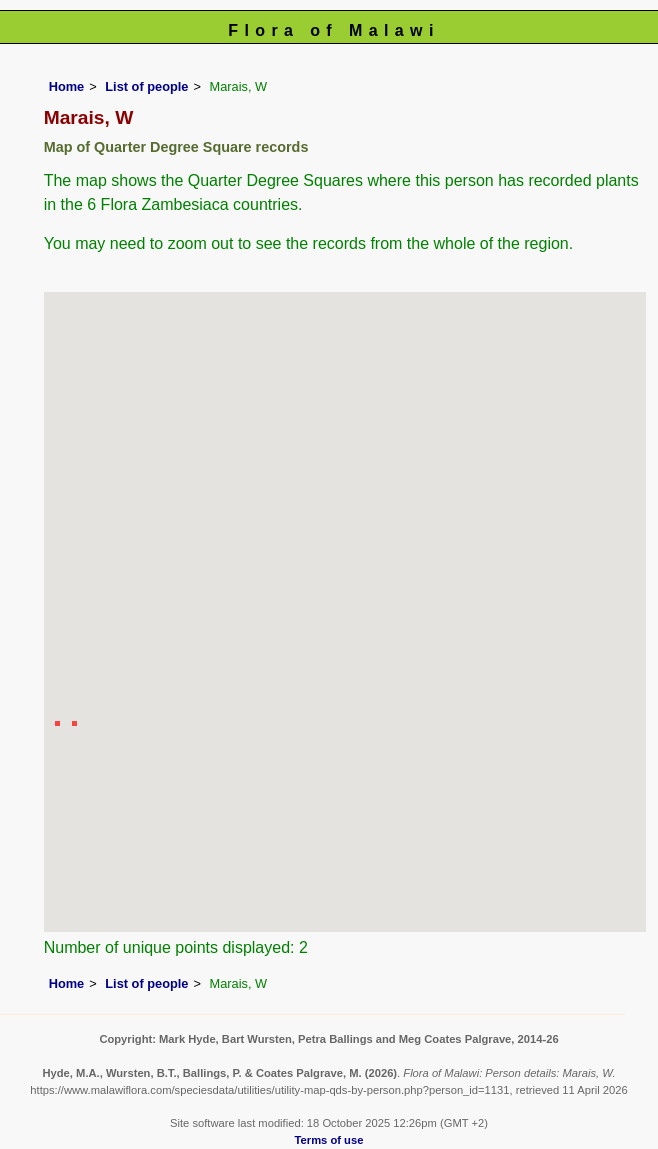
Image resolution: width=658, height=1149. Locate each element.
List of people (146, 86)
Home (67, 86)
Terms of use (329, 1140)
